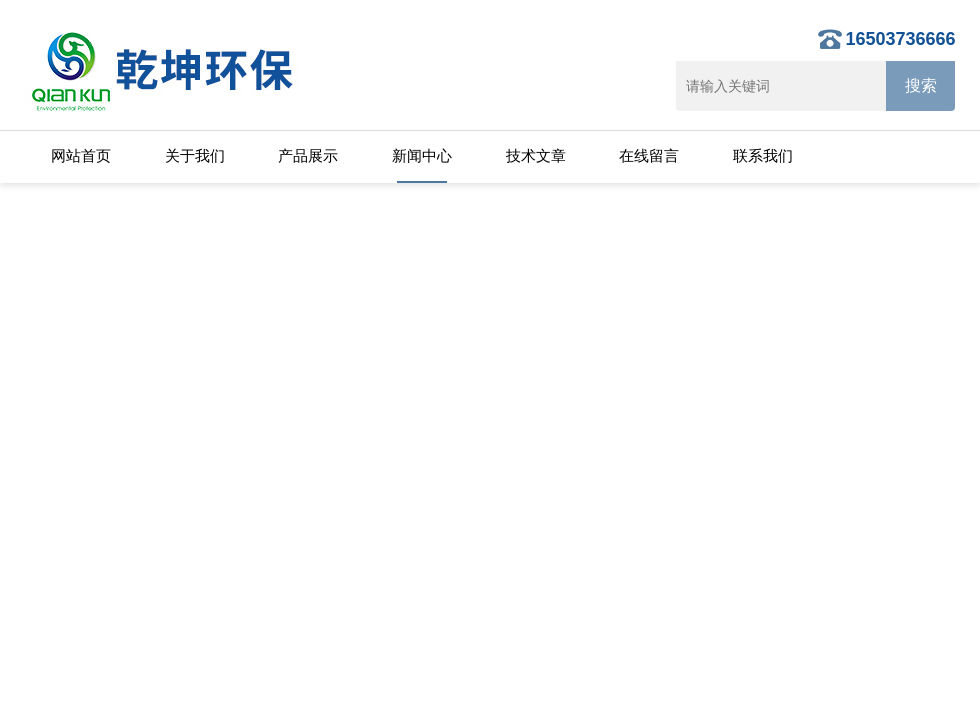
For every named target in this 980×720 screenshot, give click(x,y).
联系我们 (763, 155)
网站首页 (81, 155)
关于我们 (195, 155)
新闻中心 (422, 155)
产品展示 (308, 155)
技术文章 (536, 155)
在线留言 (649, 155)
